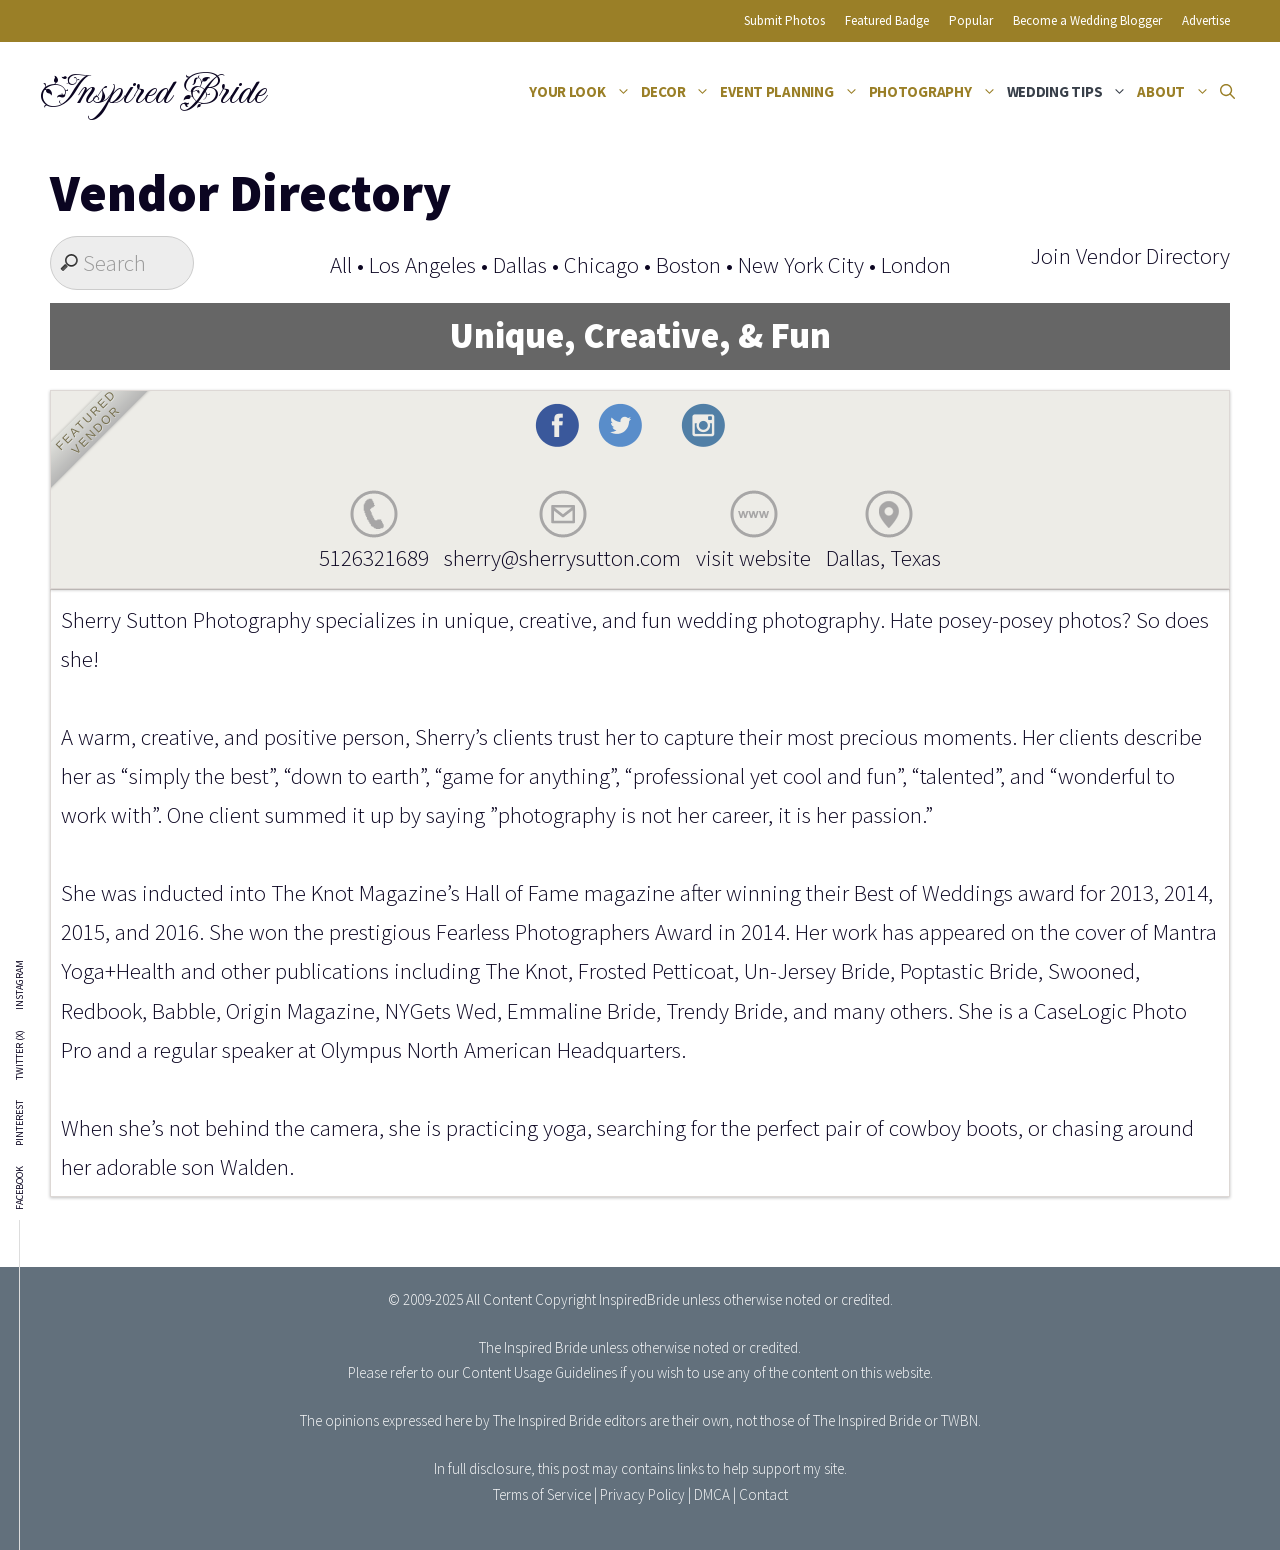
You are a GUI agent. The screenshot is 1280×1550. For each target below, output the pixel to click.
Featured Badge (887, 20)
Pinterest (20, 1123)
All (341, 264)
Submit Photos (784, 20)
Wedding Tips (1070, 92)
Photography (935, 92)
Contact (763, 1494)
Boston (688, 264)
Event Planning (791, 92)
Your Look (582, 92)
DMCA (712, 1494)
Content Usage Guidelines (539, 1372)
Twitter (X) (20, 1055)
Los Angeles (422, 264)
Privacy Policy (642, 1494)
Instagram (20, 985)
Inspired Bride (151, 92)
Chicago (601, 264)
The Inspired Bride (533, 1347)
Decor (678, 92)
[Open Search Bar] (1227, 92)
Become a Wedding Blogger (1087, 20)
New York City (801, 264)
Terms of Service (542, 1494)
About (1176, 92)
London (916, 264)
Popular (971, 20)
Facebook (20, 1188)
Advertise (1206, 20)
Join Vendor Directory (1130, 255)
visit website (753, 557)
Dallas (520, 264)
